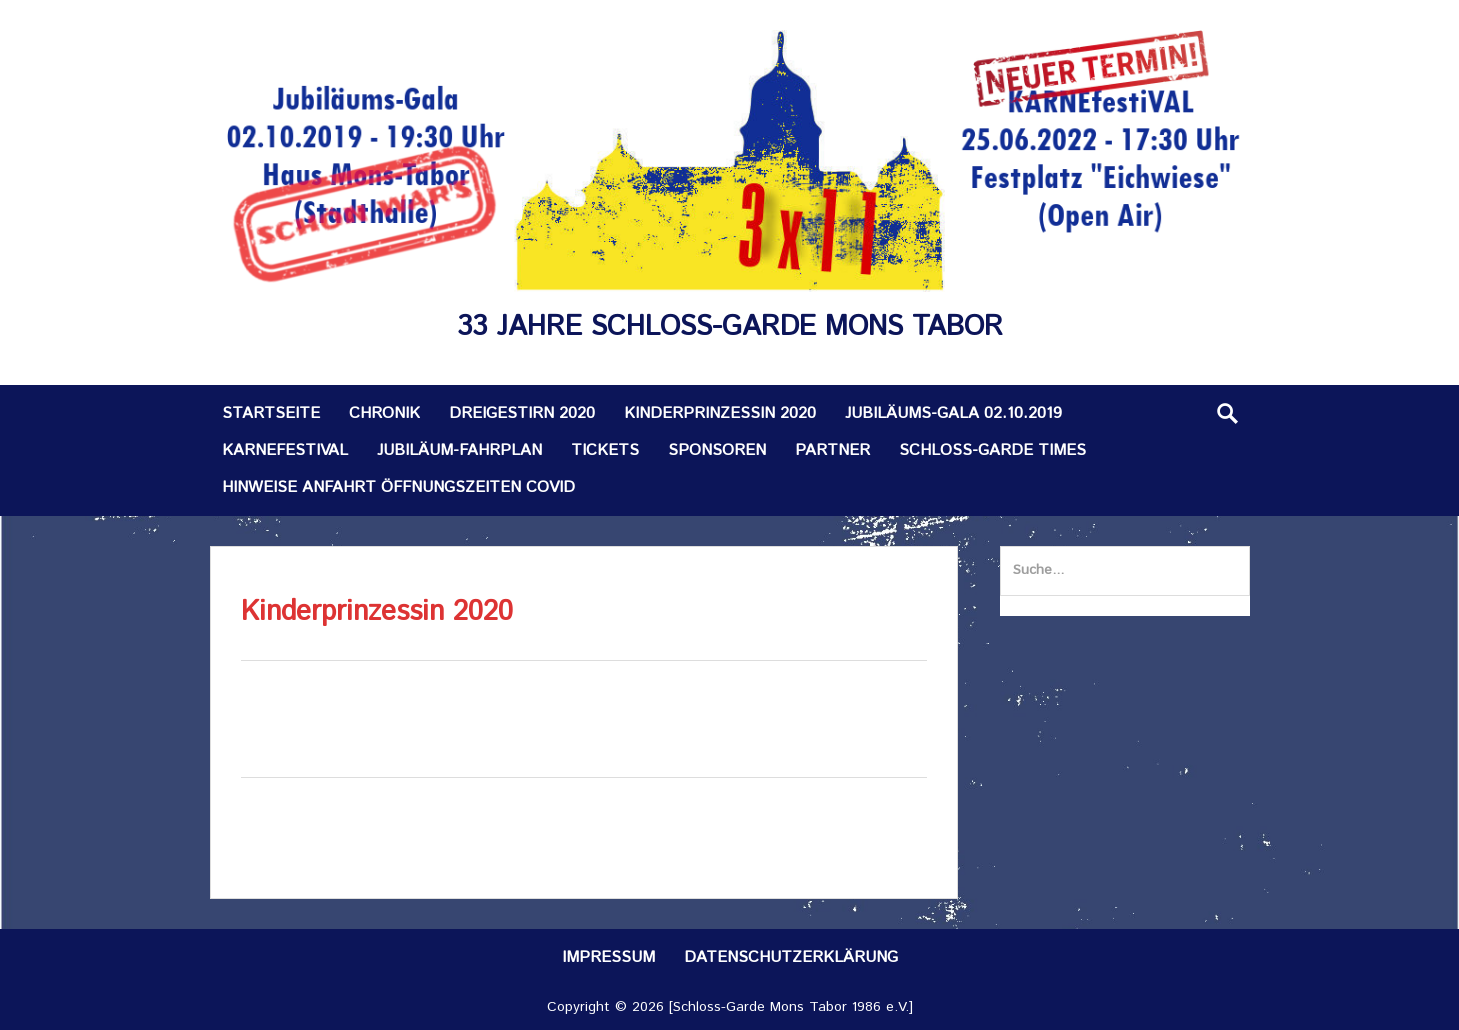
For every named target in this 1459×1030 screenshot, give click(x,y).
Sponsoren (717, 450)
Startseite (271, 413)
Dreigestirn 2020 (522, 413)
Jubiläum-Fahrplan (459, 450)
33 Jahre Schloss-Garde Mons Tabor (730, 327)
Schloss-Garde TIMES (992, 450)
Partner (832, 450)
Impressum (608, 957)
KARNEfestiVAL (285, 450)
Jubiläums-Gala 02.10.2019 (953, 413)
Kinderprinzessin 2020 (720, 413)
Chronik (384, 413)
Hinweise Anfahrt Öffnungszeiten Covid (398, 487)
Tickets (605, 450)
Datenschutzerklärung (791, 957)
